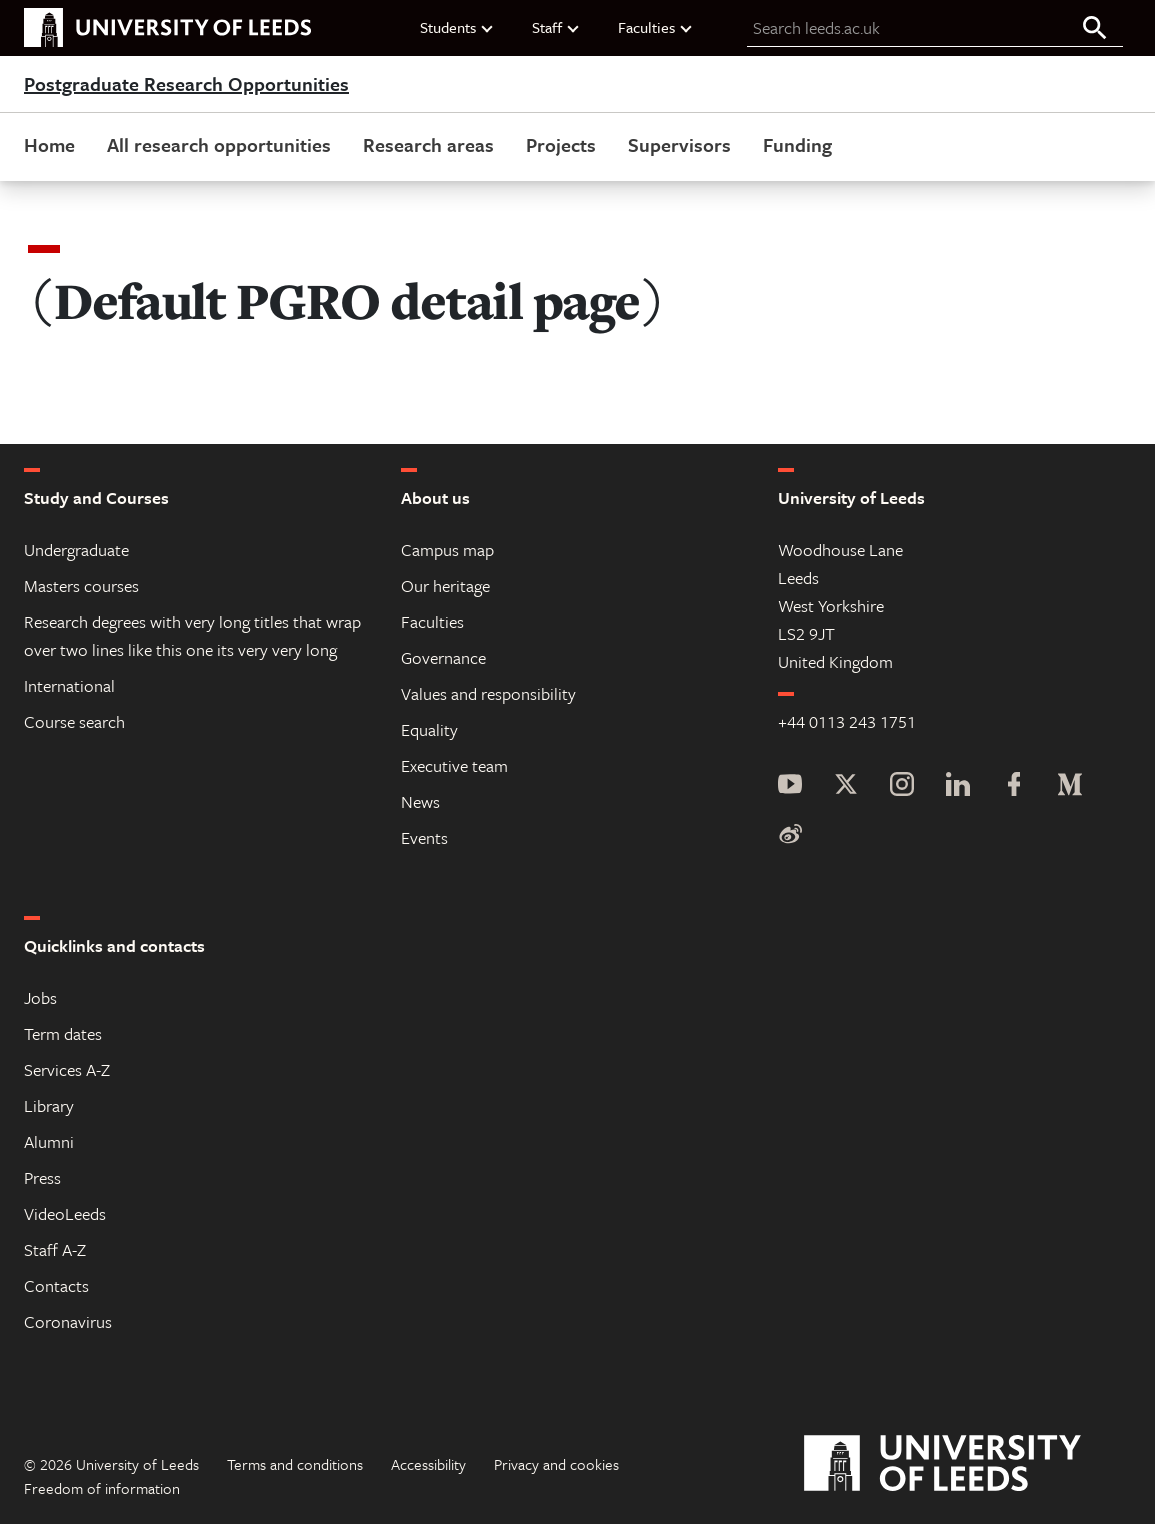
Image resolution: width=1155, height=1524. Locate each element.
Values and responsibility (488, 693)
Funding (797, 144)
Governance (443, 657)
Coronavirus (68, 1321)
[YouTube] (790, 786)
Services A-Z (67, 1069)
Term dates (63, 1033)
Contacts (56, 1285)
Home (49, 144)
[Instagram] (902, 786)
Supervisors (679, 144)
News (420, 801)
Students (457, 27)
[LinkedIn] (958, 786)
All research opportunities (219, 144)
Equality (429, 729)
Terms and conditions (295, 1464)
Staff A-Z (55, 1249)
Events (424, 837)
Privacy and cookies (556, 1464)
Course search (74, 721)
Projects (561, 144)
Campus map (447, 549)
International (69, 685)
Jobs (40, 997)
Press (42, 1177)
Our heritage (445, 585)
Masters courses (81, 585)
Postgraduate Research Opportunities (186, 84)
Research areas (428, 144)
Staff (556, 27)
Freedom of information (102, 1488)
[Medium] (1070, 786)
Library (49, 1105)
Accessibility (428, 1464)
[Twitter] (846, 786)
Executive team (454, 765)
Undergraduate (76, 549)
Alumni (49, 1141)
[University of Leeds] (967, 1464)
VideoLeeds (65, 1213)
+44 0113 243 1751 (847, 721)
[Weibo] (790, 835)
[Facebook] (1014, 786)
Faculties (656, 27)
